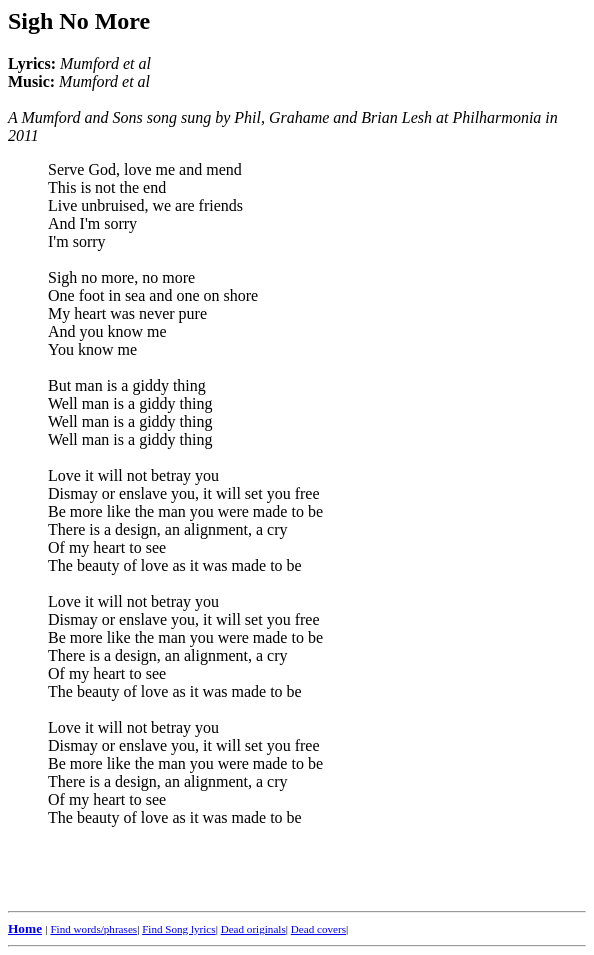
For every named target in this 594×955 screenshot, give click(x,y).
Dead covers (318, 929)
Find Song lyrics (178, 929)
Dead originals (253, 929)
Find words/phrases (93, 929)
